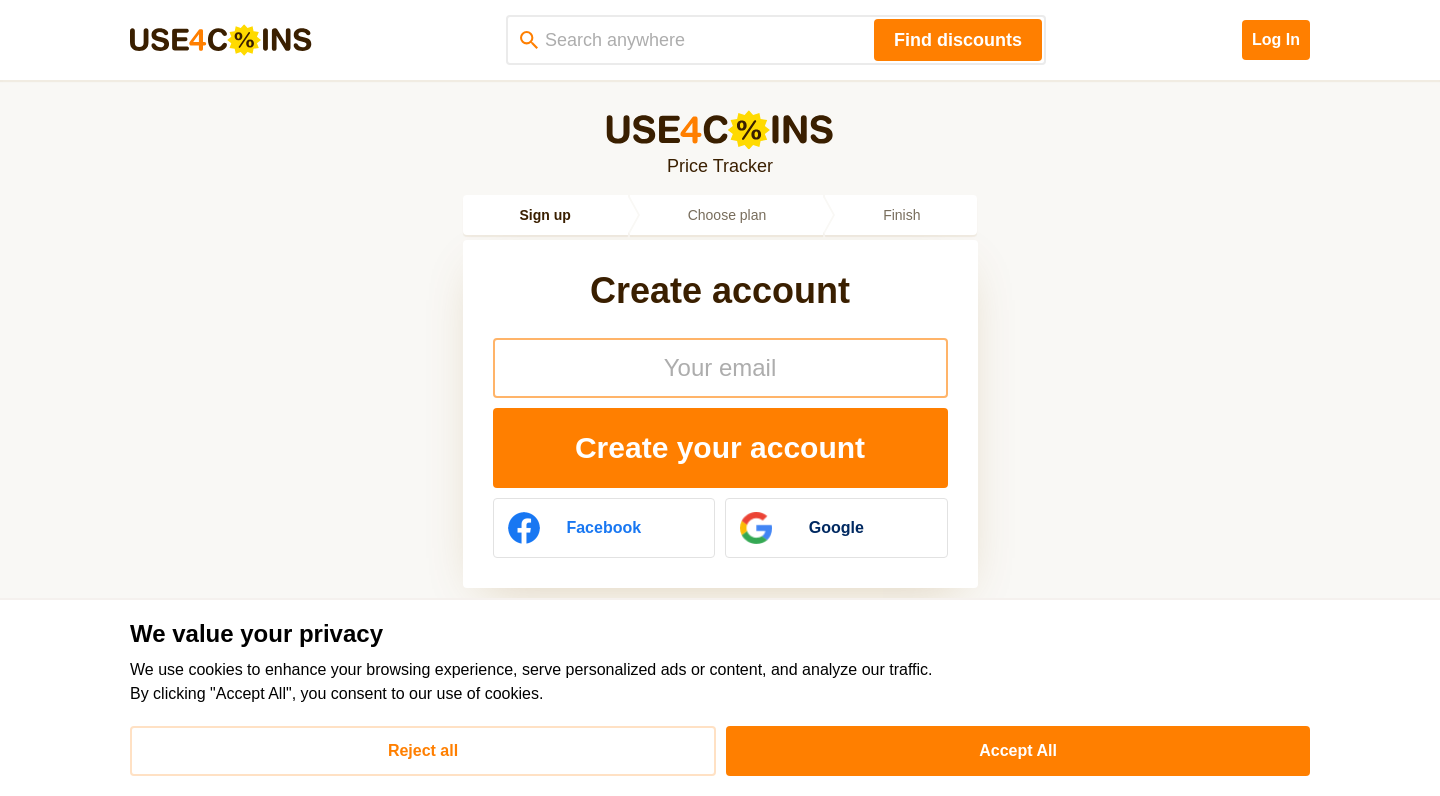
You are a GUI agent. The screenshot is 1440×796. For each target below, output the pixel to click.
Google (802, 528)
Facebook (575, 528)
